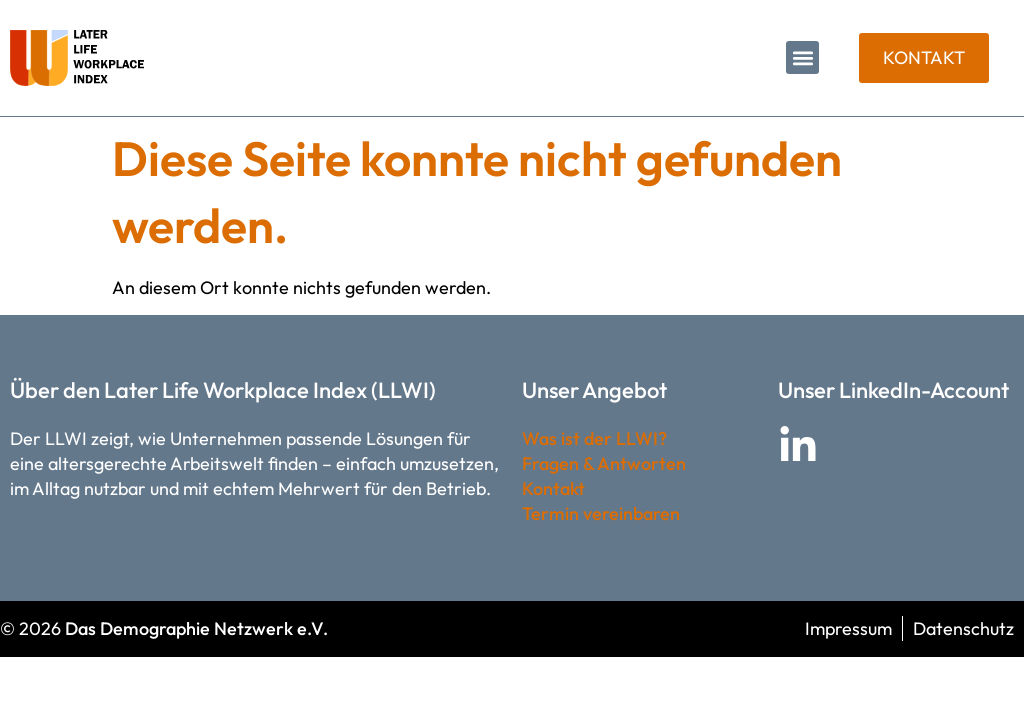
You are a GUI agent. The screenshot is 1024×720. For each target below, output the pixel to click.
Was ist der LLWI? (594, 438)
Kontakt (553, 488)
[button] (802, 57)
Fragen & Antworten (604, 463)
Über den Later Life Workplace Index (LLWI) (223, 390)
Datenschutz (963, 628)
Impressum (848, 628)
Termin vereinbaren (601, 513)
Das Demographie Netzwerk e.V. (196, 628)
